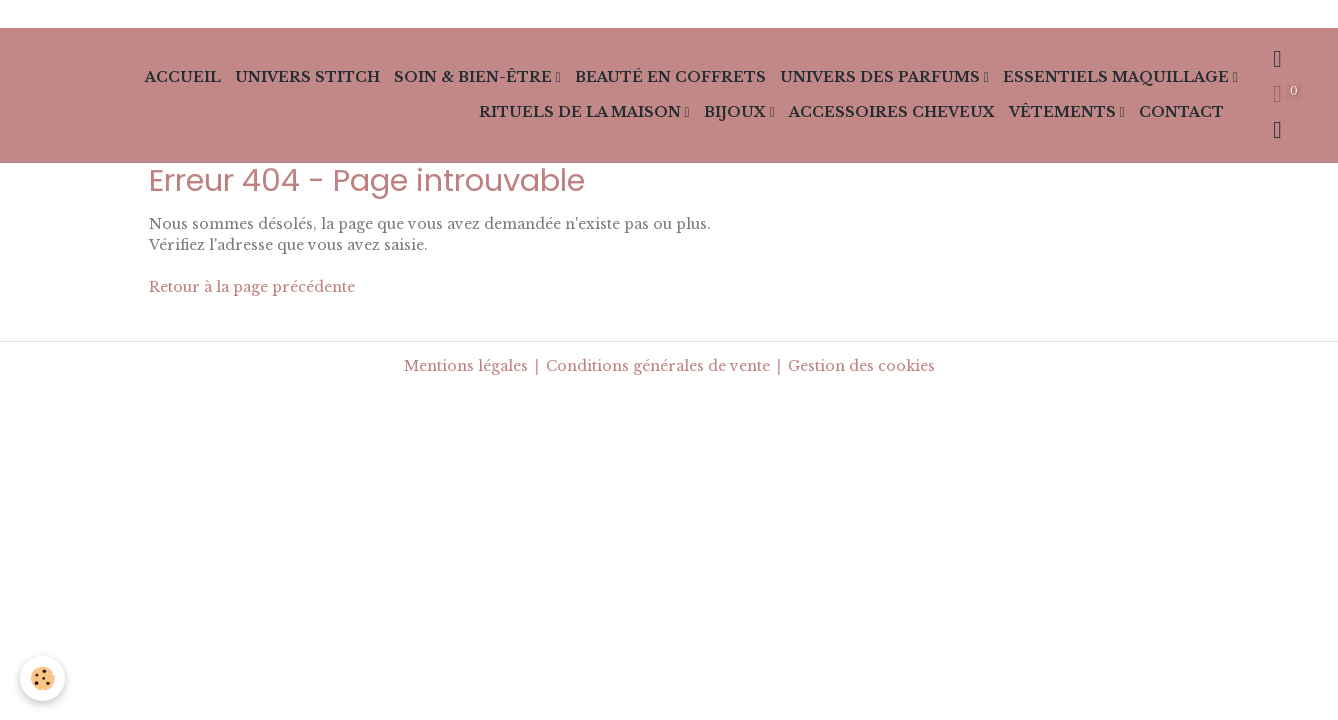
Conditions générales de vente (658, 366)
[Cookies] (42, 678)
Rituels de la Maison (582, 112)
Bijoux (737, 112)
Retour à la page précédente (252, 287)
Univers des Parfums (882, 77)
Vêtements (1064, 112)
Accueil (183, 77)
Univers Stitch (307, 77)
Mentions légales (466, 366)
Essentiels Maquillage (1118, 77)
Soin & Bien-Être (475, 77)
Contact (1181, 112)
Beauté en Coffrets (670, 77)
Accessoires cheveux (892, 112)
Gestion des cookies (861, 366)
